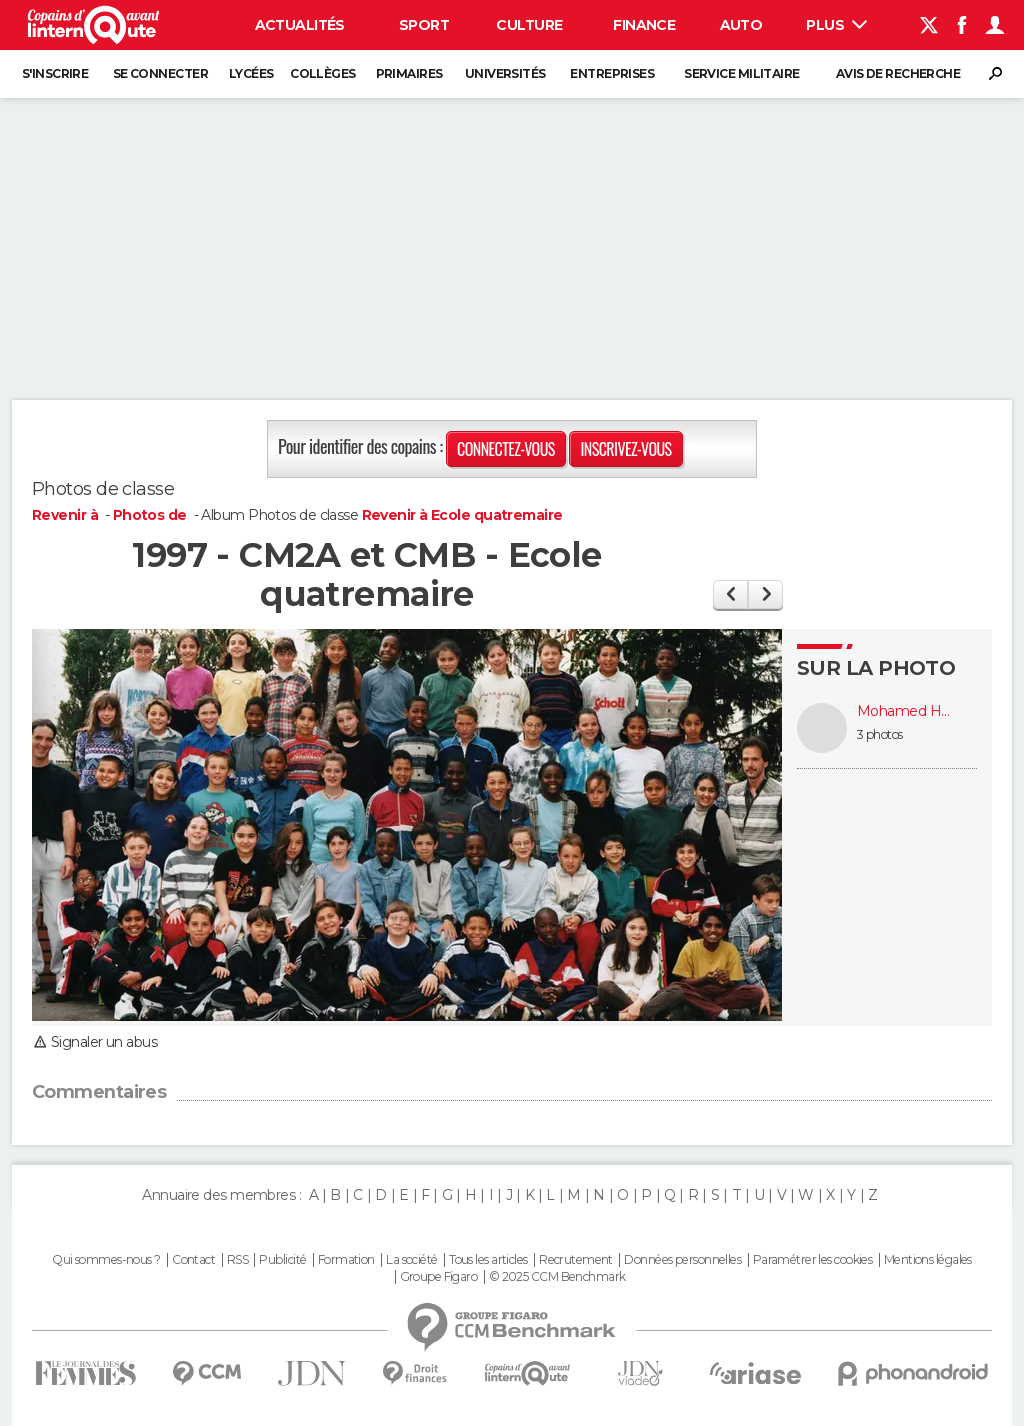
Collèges (323, 73)
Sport (424, 25)
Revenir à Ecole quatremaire (462, 515)
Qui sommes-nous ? (106, 1260)
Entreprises (612, 73)
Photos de (151, 515)
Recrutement (576, 1260)
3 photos (880, 734)
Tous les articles (488, 1260)
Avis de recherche (898, 73)
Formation (346, 1260)
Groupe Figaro (439, 1277)
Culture (529, 25)
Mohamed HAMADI (907, 711)
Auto (741, 25)
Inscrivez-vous (625, 449)
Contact (193, 1260)
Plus (836, 25)
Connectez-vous (506, 449)
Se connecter (160, 73)
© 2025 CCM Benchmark (557, 1277)
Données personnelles (682, 1260)
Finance (644, 25)
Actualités (300, 25)
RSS (237, 1260)
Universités (505, 73)
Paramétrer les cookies (813, 1260)
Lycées (251, 73)
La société (411, 1260)
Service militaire (741, 73)
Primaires (409, 73)
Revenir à (66, 515)
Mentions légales (928, 1260)
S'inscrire (55, 73)
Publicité (282, 1260)
